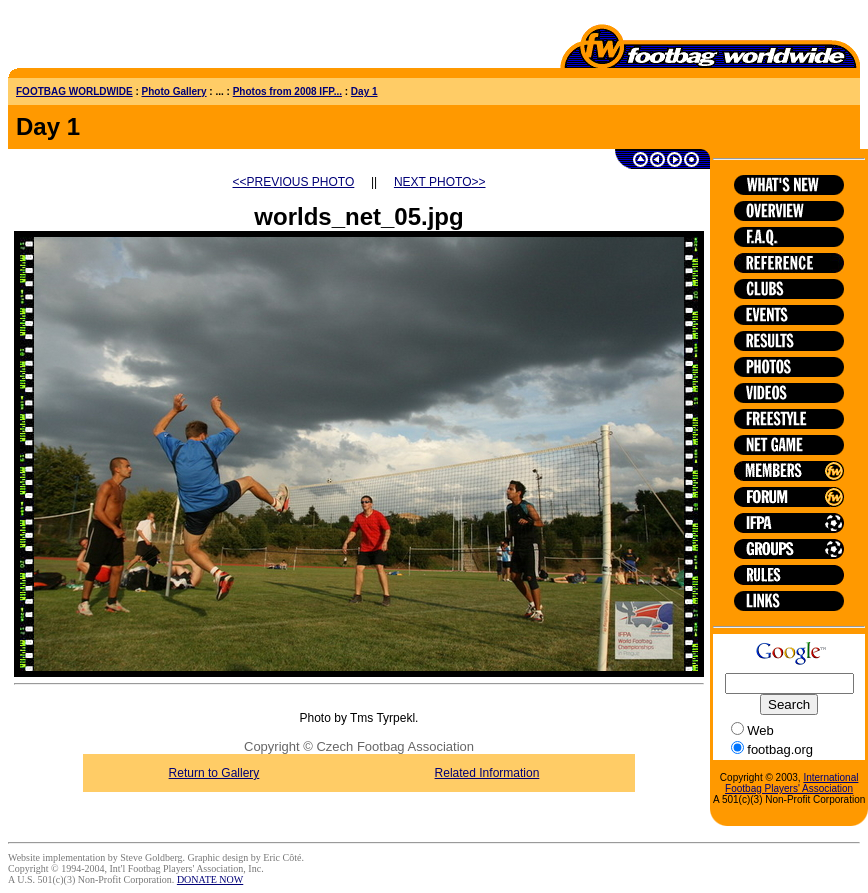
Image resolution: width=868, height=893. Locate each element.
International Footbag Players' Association (791, 783)
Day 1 (364, 91)
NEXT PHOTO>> (440, 182)
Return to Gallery (214, 773)
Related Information (487, 773)
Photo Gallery (174, 91)
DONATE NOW (210, 879)
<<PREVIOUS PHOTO (294, 182)
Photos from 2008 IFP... (287, 91)
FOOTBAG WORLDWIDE (74, 91)
